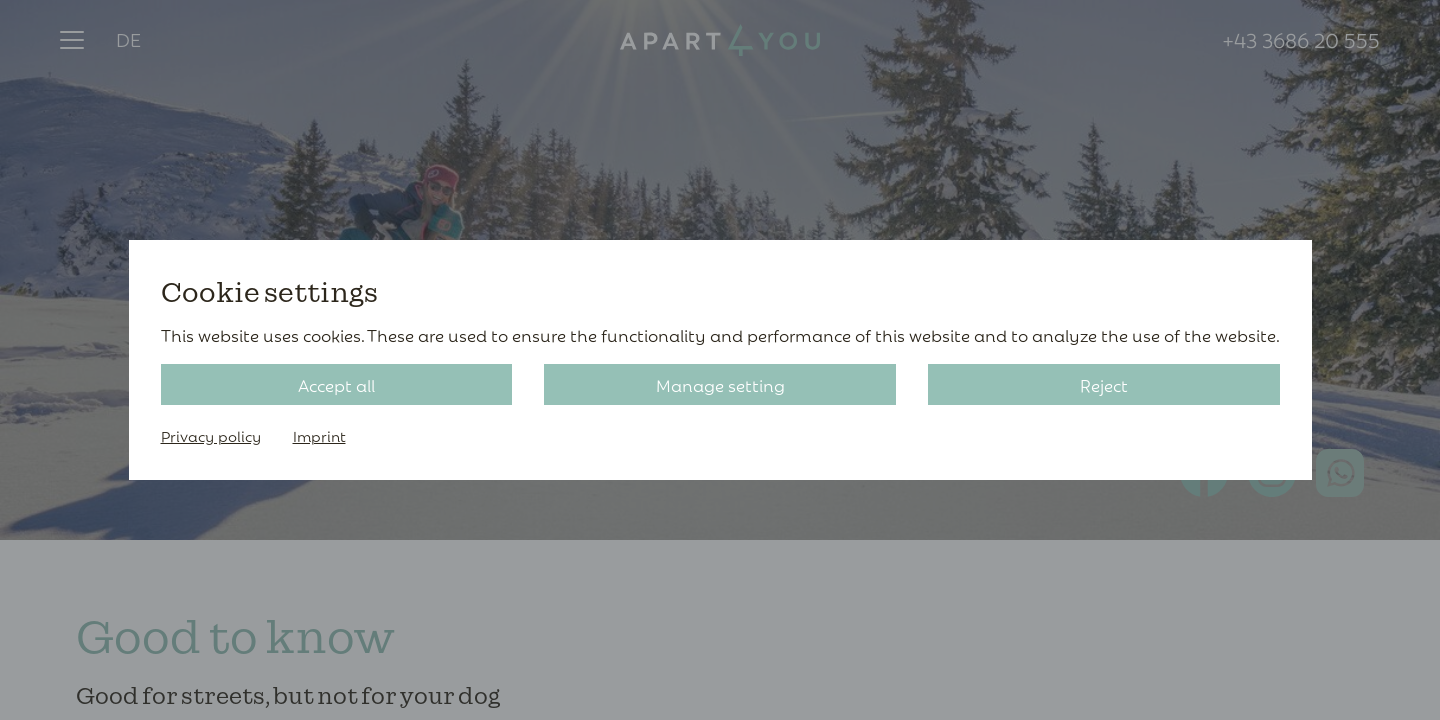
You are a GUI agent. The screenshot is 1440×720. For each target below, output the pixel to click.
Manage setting (720, 384)
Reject (1104, 384)
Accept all (336, 384)
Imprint (319, 435)
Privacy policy (211, 435)
